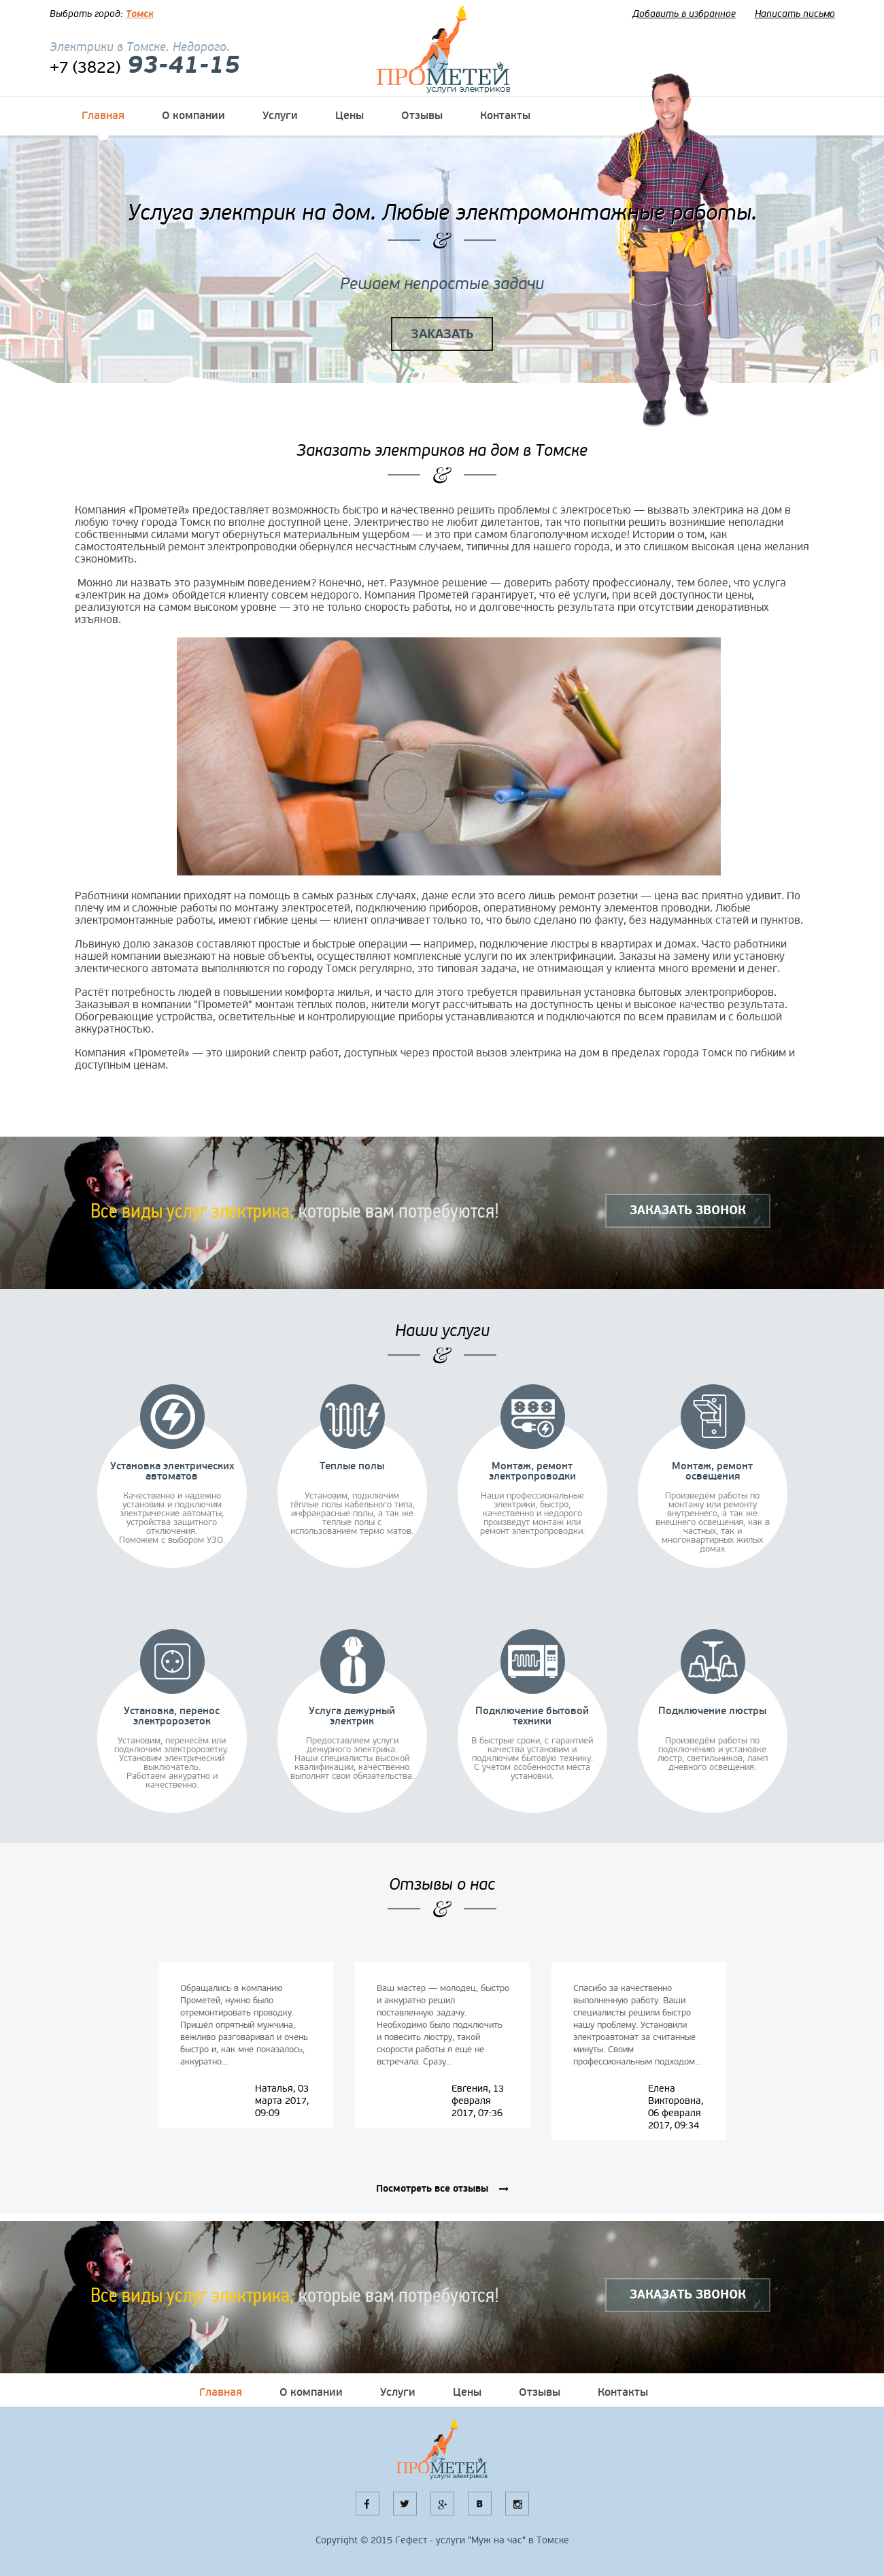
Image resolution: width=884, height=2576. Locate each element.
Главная (103, 115)
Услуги (280, 115)
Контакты (505, 115)
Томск (140, 13)
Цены (349, 115)
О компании (193, 115)
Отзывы (422, 115)
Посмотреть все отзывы (432, 2189)
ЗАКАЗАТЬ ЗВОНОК (688, 1210)
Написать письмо (795, 14)
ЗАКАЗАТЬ (442, 333)
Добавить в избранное (684, 14)
